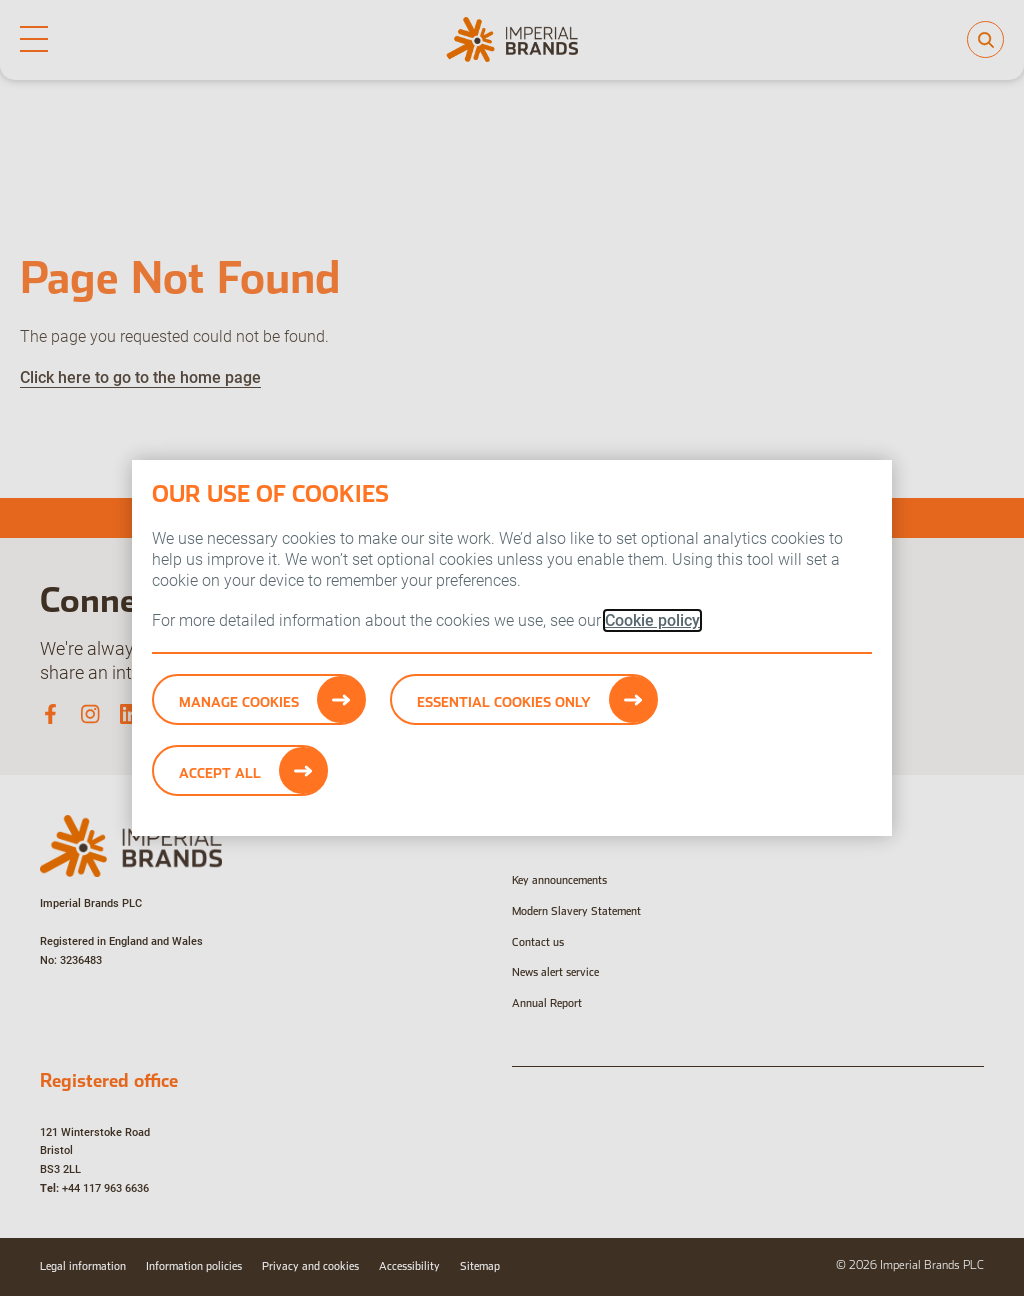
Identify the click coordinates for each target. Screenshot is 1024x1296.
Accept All (220, 773)
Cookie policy (652, 620)
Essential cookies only (504, 702)
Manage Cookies (239, 702)
